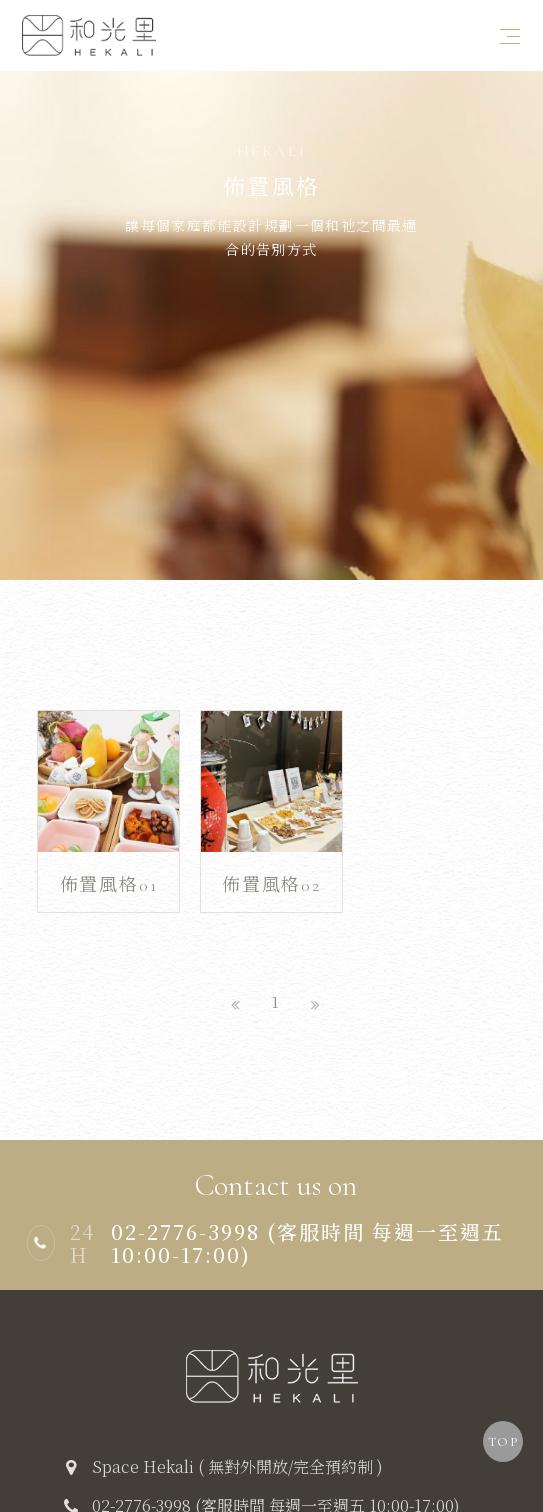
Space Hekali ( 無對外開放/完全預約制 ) (237, 1438)
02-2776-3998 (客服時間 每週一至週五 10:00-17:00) (276, 1477)
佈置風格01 (109, 861)
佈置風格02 (271, 861)
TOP (503, 1442)
